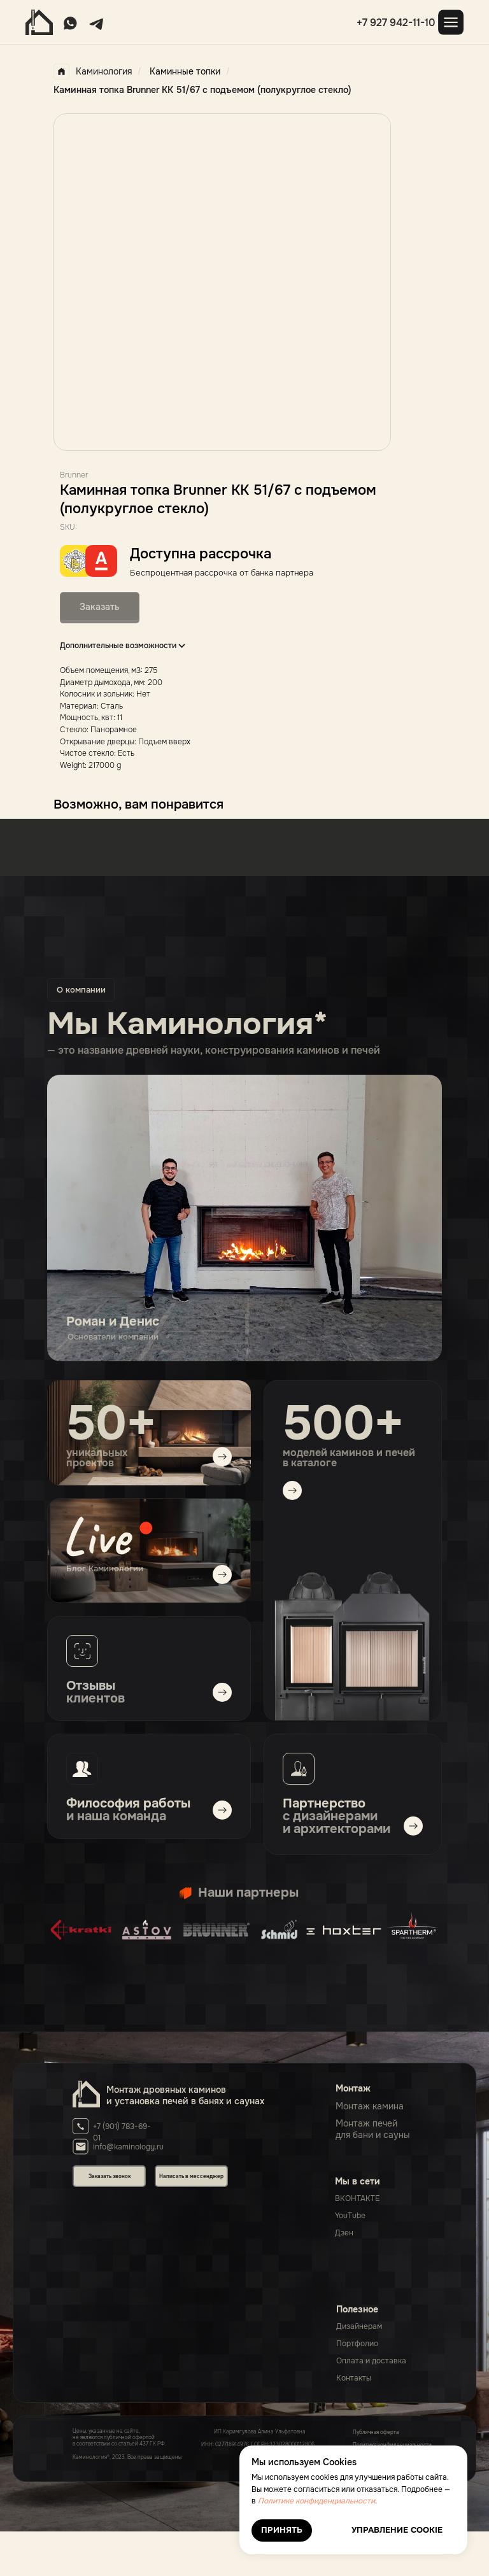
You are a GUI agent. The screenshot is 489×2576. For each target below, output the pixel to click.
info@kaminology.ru (128, 2147)
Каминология (92, 72)
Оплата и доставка (371, 2361)
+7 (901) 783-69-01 (122, 2132)
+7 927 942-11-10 (396, 22)
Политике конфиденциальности (316, 2501)
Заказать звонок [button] (110, 2176)
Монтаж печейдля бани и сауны (373, 2129)
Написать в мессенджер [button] (191, 2176)
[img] (149, 1550)
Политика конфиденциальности (392, 2445)
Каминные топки (185, 71)
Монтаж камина (370, 2106)
